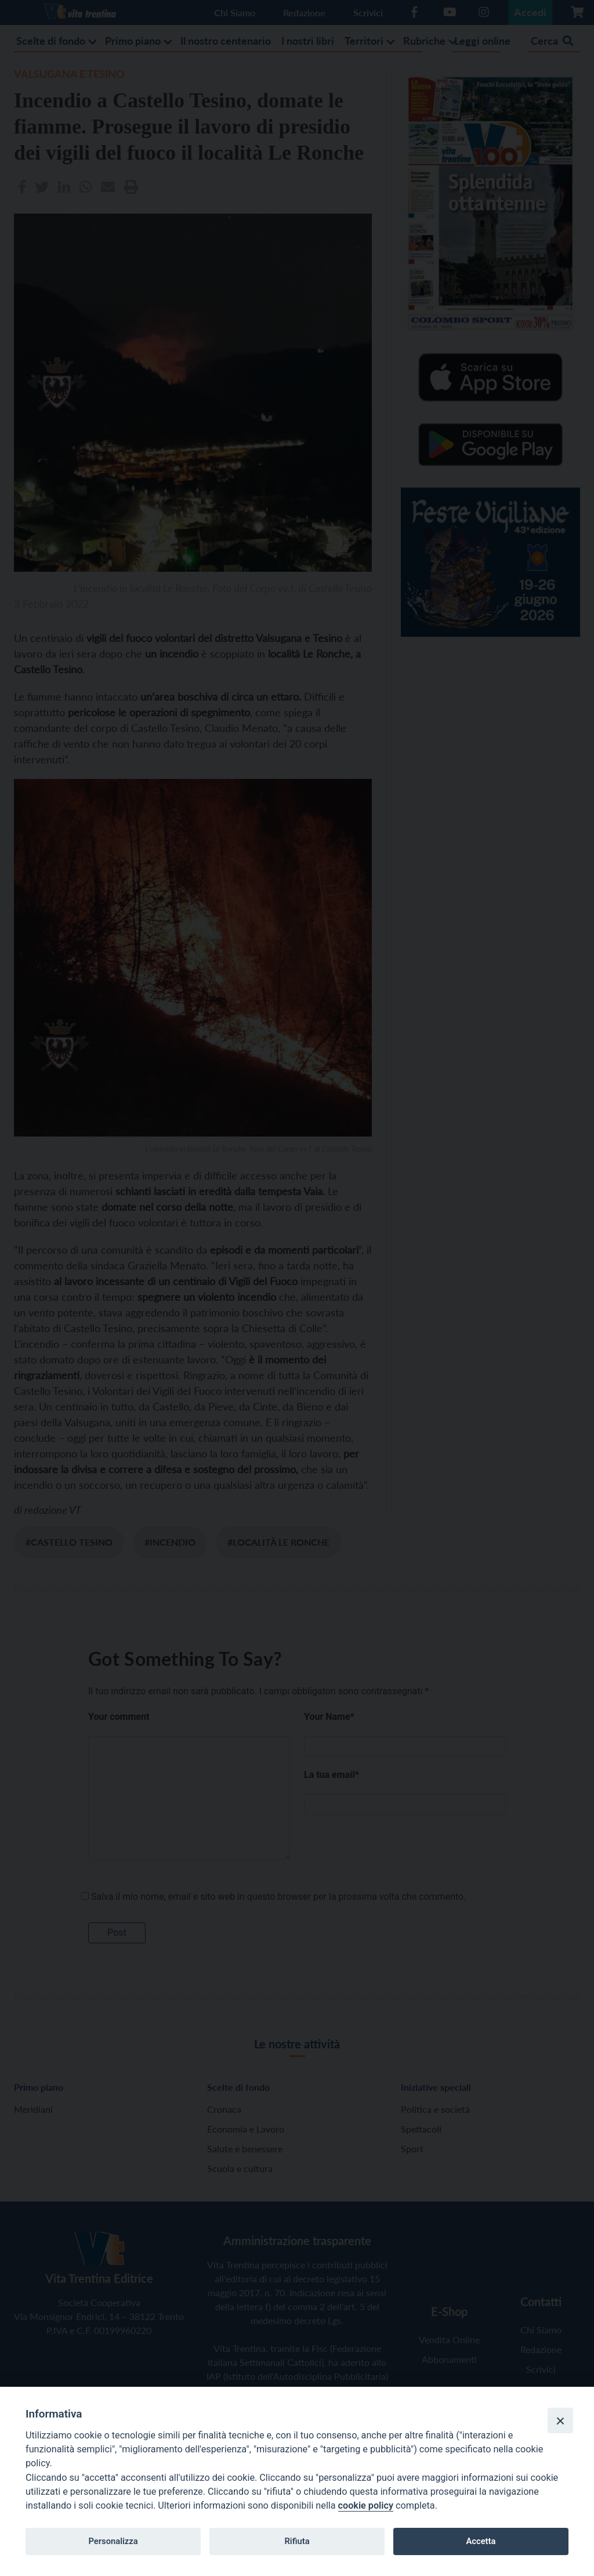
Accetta (480, 2541)
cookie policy (365, 2505)
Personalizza (112, 2541)
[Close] (560, 2420)
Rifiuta (296, 2541)
